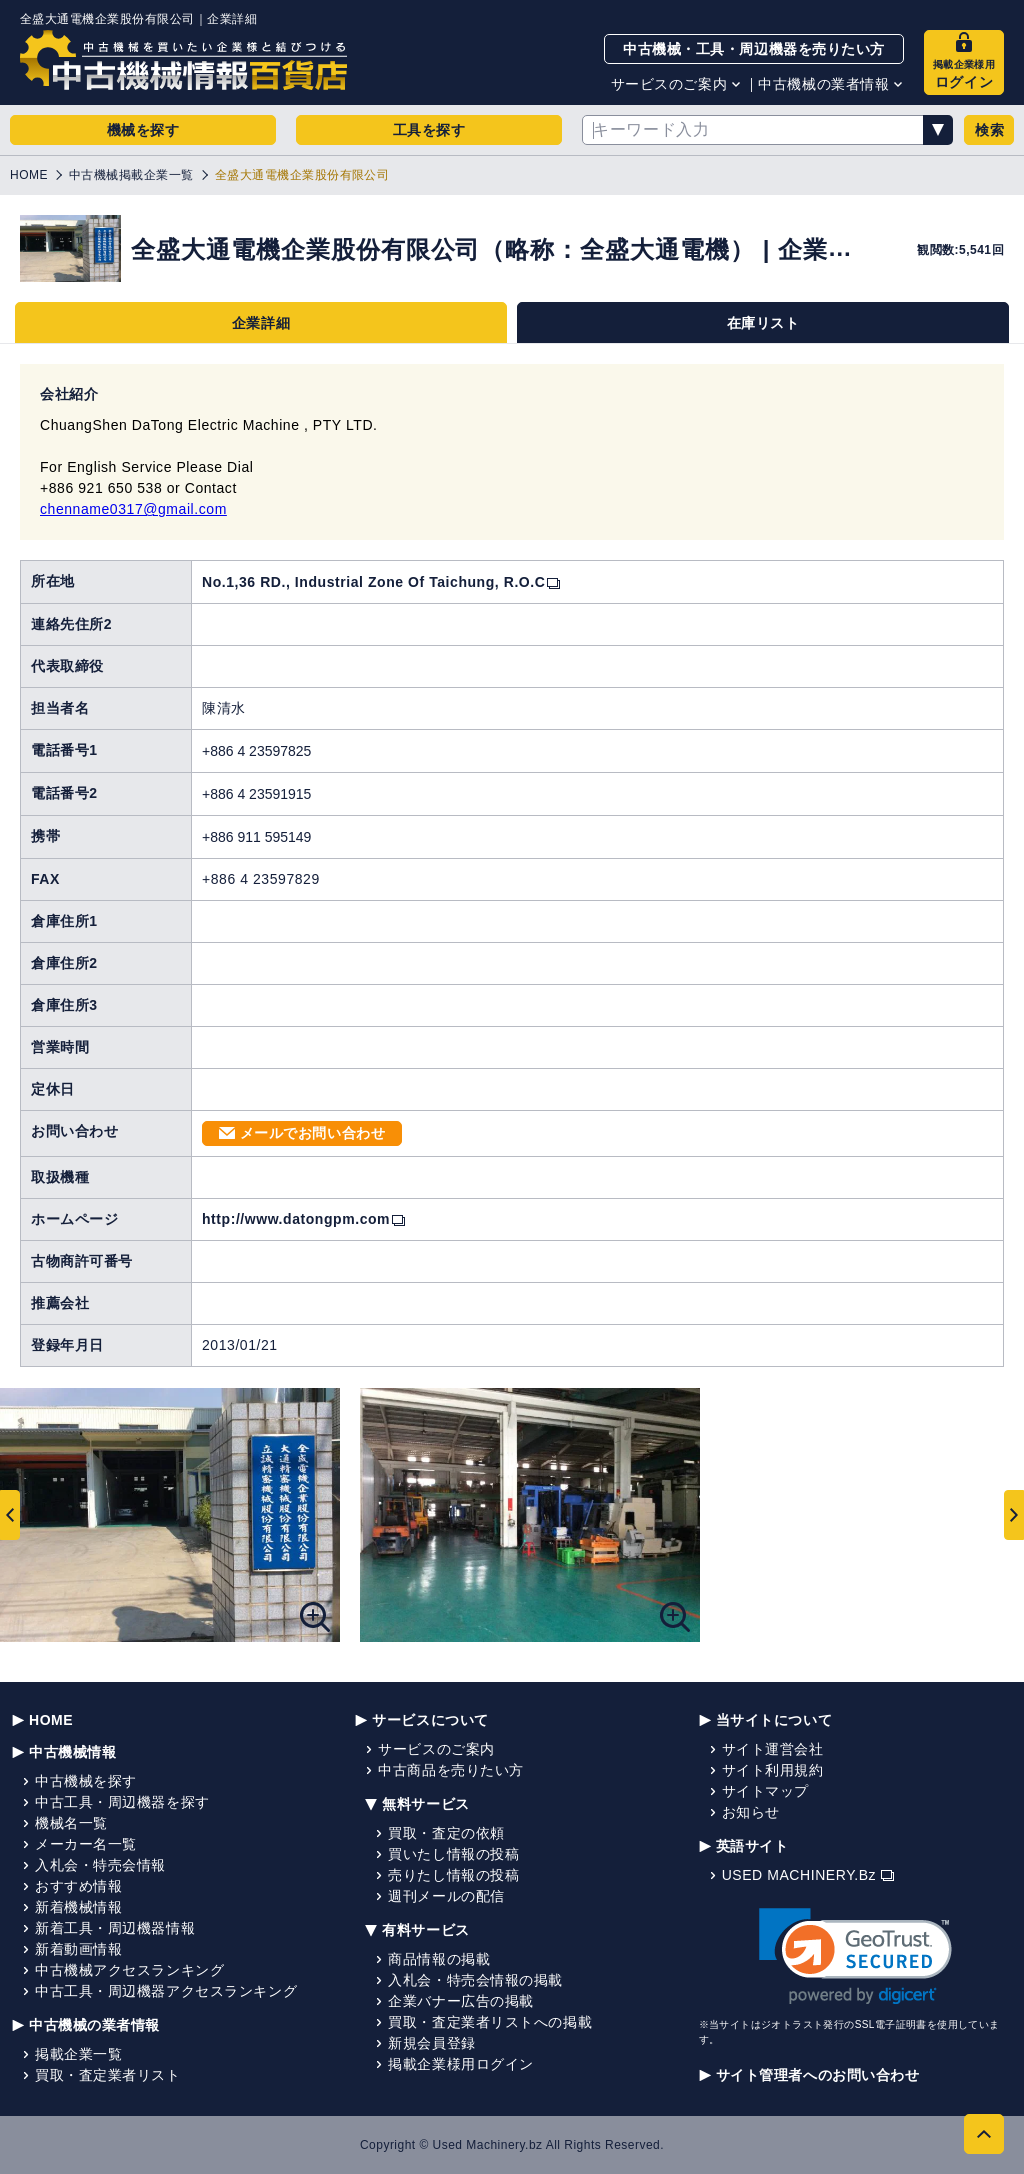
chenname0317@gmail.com (133, 509)
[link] (855, 1956)
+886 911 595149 (256, 837)
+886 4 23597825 (256, 751)
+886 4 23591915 (256, 794)
